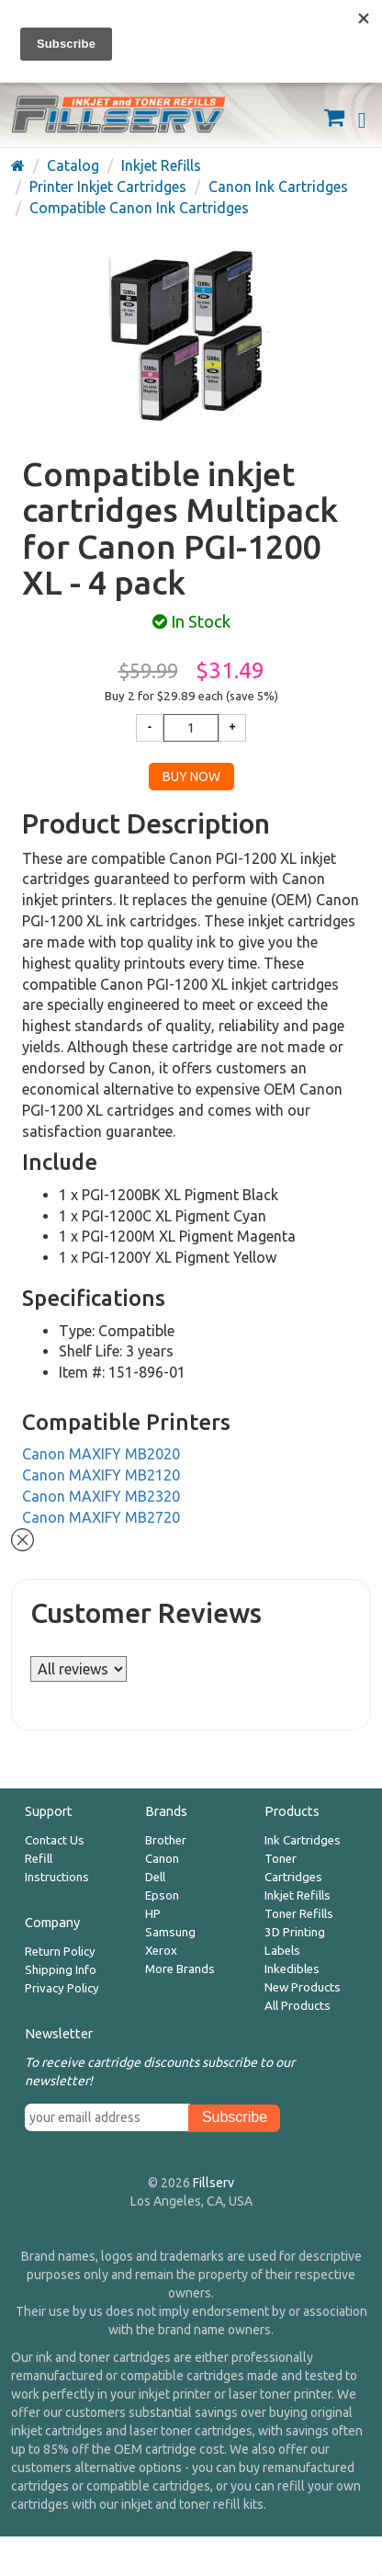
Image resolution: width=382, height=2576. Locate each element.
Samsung (170, 1932)
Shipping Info (60, 1970)
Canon (162, 1859)
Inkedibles (292, 1969)
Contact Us (54, 1840)
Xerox (161, 1951)
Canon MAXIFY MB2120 (101, 1475)
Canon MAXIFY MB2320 (101, 1496)
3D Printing (294, 1932)
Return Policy (60, 1951)
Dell (155, 1877)
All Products (297, 2006)
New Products (302, 1987)
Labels (282, 1951)
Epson (162, 1895)
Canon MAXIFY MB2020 (101, 1454)
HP (153, 1914)
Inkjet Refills (297, 1895)
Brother (165, 1840)
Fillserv (213, 2182)
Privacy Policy (62, 1988)
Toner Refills (298, 1914)
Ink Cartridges (302, 1840)
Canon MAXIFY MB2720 (101, 1517)
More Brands (180, 1969)
